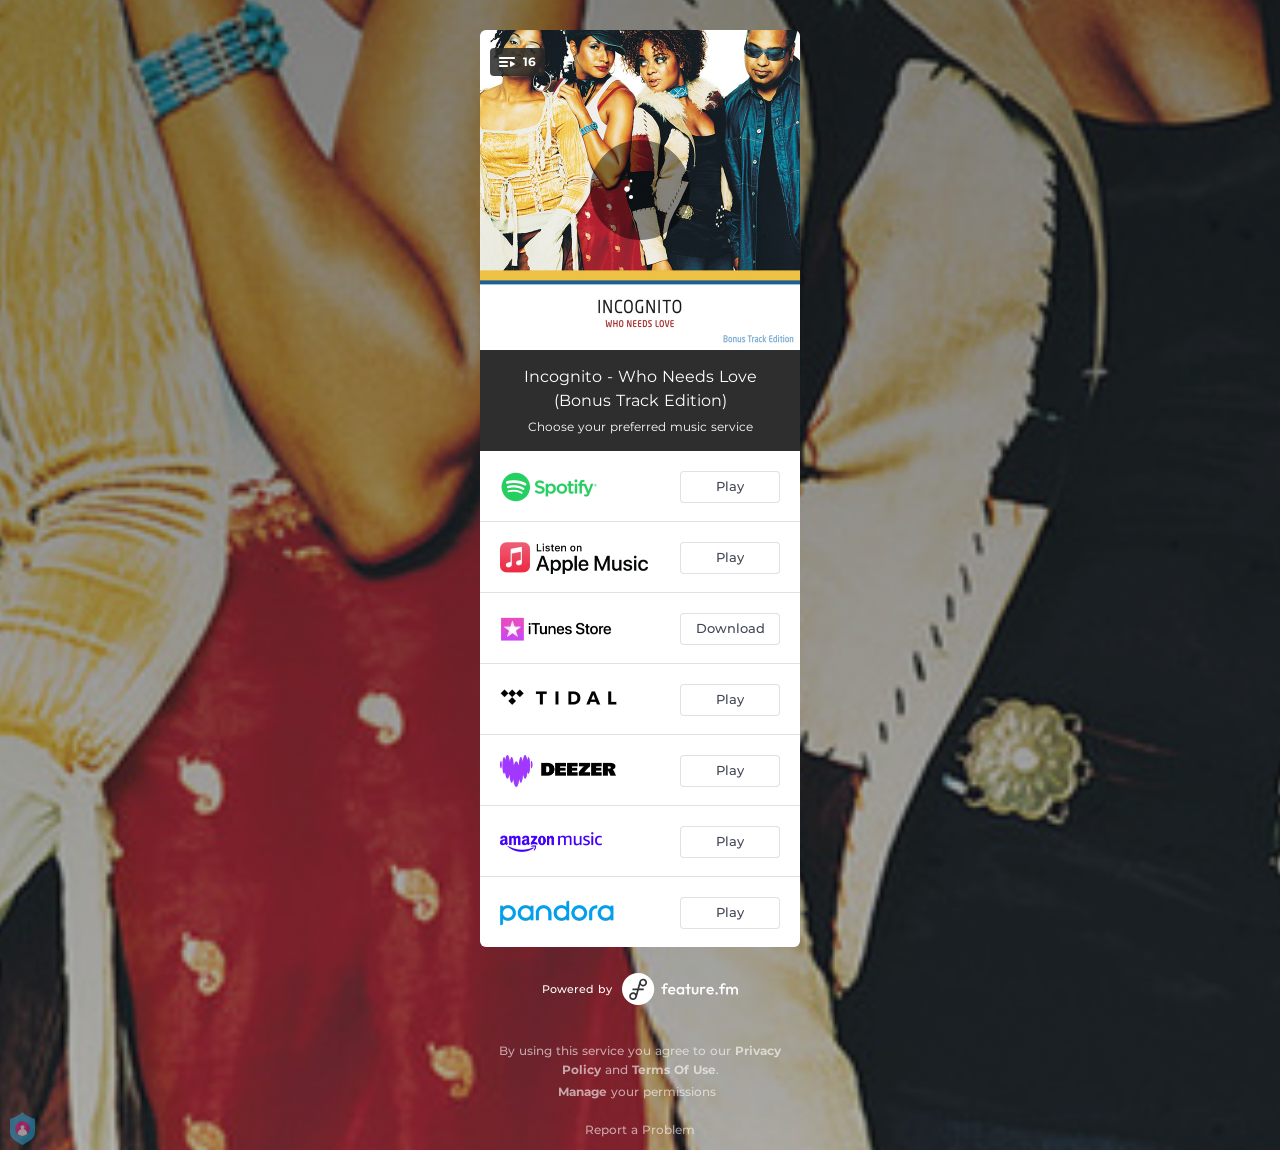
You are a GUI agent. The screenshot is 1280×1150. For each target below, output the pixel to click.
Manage (582, 1091)
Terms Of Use (674, 1069)
